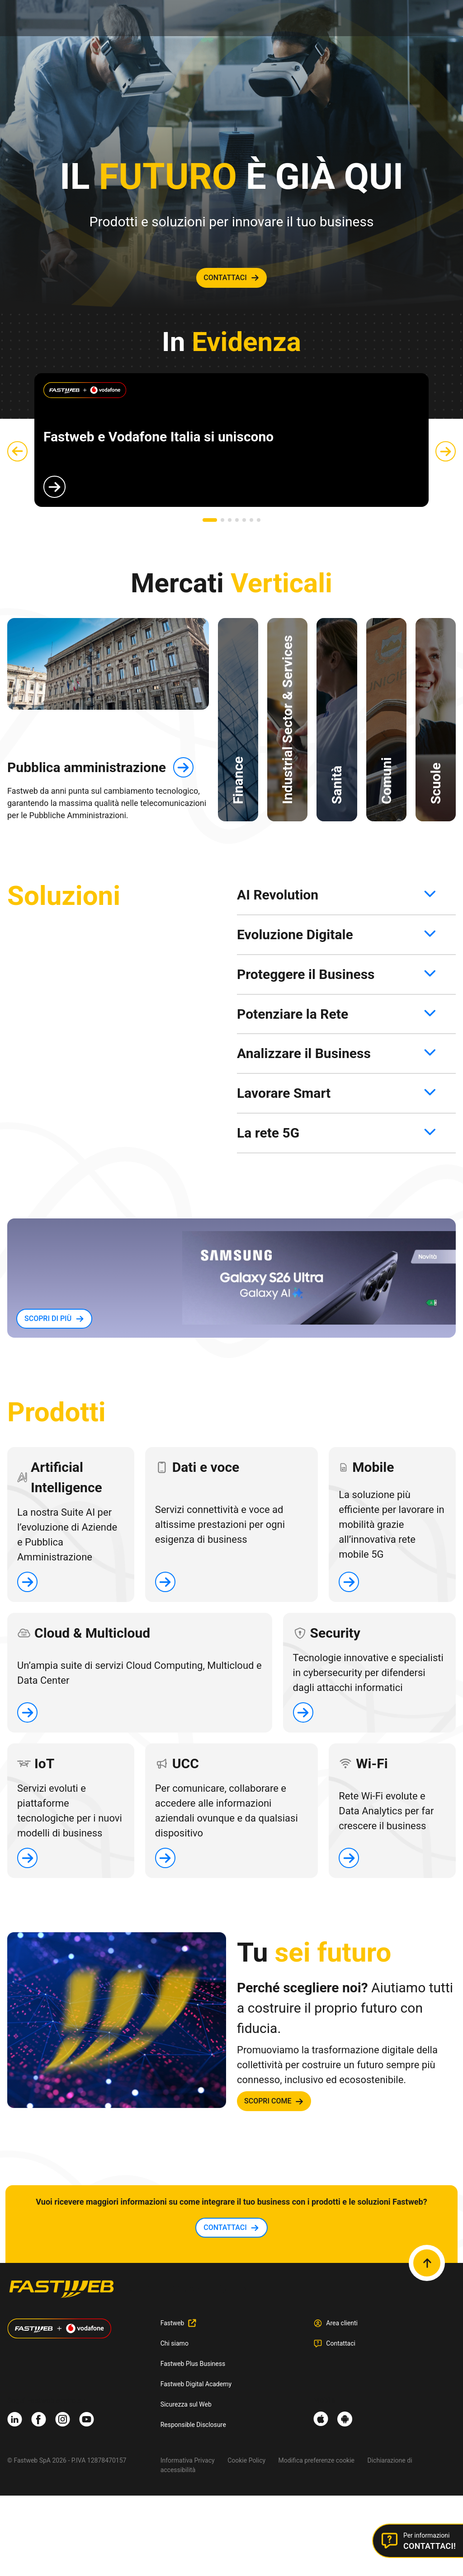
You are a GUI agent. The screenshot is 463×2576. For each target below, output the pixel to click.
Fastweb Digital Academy (196, 2384)
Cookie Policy (246, 2460)
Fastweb (172, 2323)
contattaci (225, 277)
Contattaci (340, 2343)
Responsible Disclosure (193, 2424)
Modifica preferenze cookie (316, 2460)
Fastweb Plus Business (193, 2363)
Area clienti (342, 2323)
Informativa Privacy (188, 2460)
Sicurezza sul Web (186, 2404)
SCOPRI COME (267, 2101)
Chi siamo (175, 2343)
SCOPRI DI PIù (47, 1318)
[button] (210, 520)
